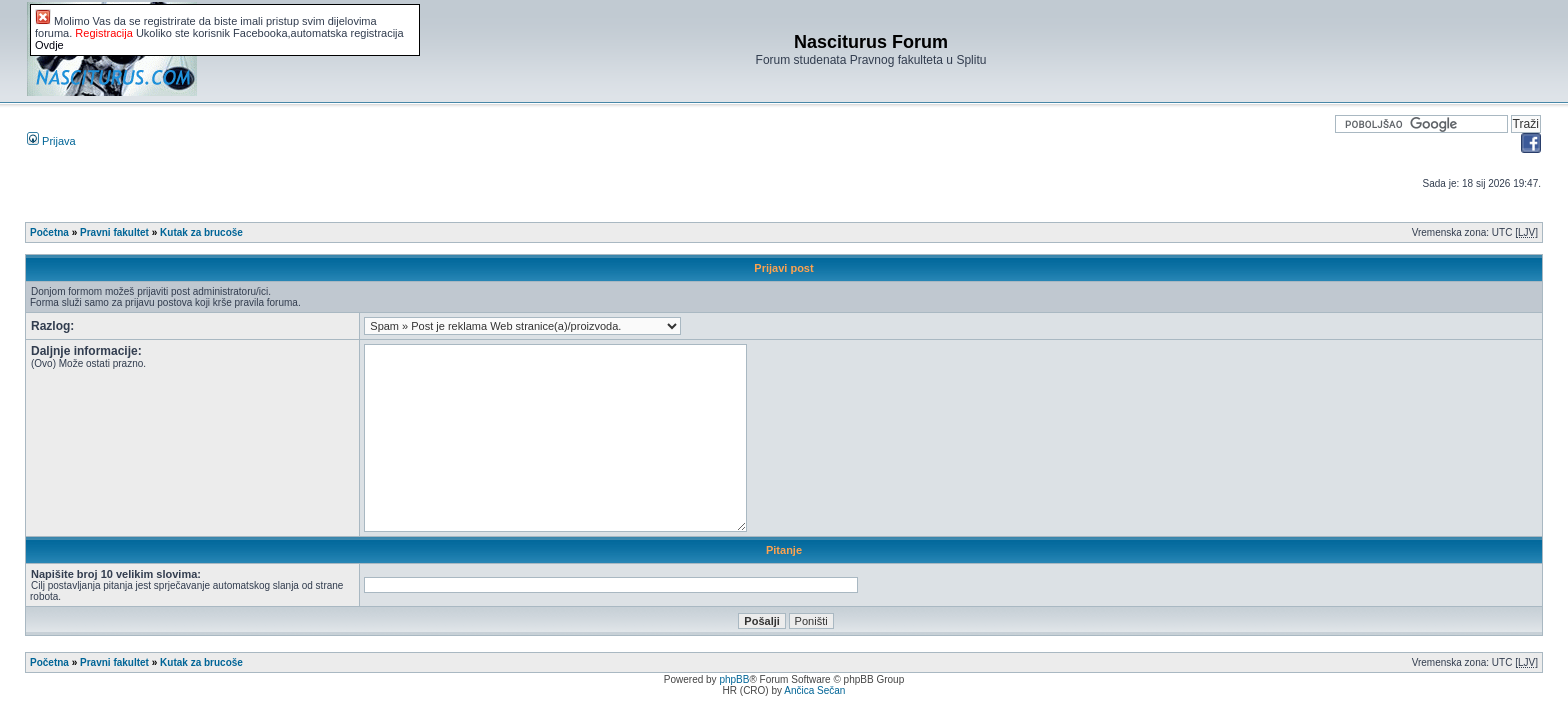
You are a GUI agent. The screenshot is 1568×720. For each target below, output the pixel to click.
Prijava (51, 141)
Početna (49, 232)
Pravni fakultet (114, 232)
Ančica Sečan (814, 690)
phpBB (734, 679)
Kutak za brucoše (201, 232)
